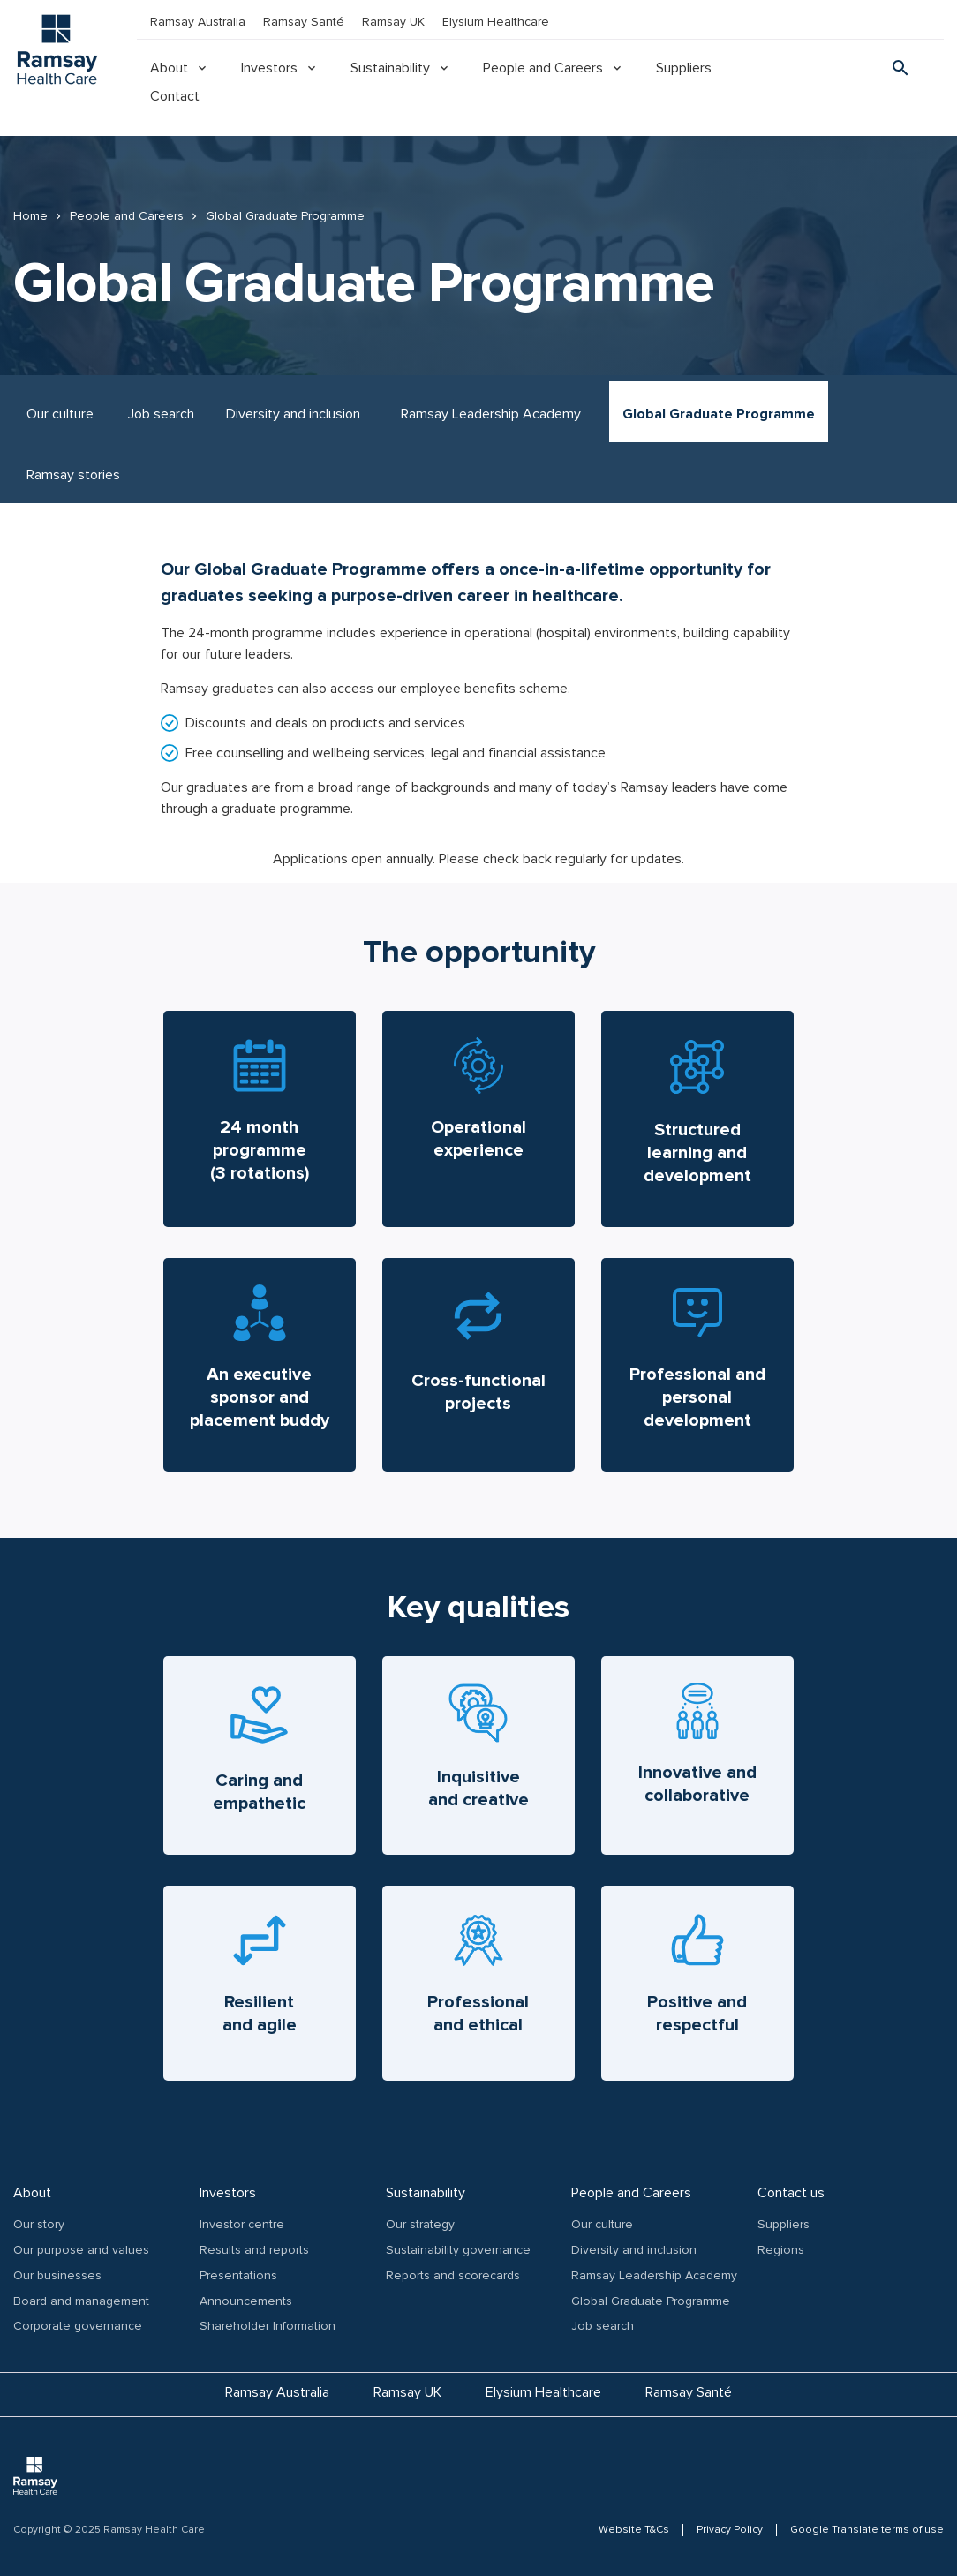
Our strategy (420, 2224)
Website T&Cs (634, 2530)
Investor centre (242, 2224)
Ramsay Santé (303, 21)
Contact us (791, 2193)
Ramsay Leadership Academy (491, 414)
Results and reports (254, 2249)
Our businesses (57, 2275)
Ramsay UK (393, 21)
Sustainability (390, 68)
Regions (780, 2249)
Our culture (60, 414)
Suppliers (684, 68)
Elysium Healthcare (495, 21)
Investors (269, 68)
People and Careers (543, 68)
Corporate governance (77, 2325)
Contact (175, 96)
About (169, 68)
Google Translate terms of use (867, 2530)
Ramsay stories (73, 475)
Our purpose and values (81, 2249)
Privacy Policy (730, 2530)
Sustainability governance (458, 2249)
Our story (38, 2224)
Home (30, 216)
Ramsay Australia (197, 21)
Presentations (238, 2275)
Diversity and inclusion (293, 414)
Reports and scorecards (453, 2275)
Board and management (81, 2301)
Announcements (246, 2301)
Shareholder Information (267, 2325)
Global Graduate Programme (718, 414)
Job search (161, 414)
